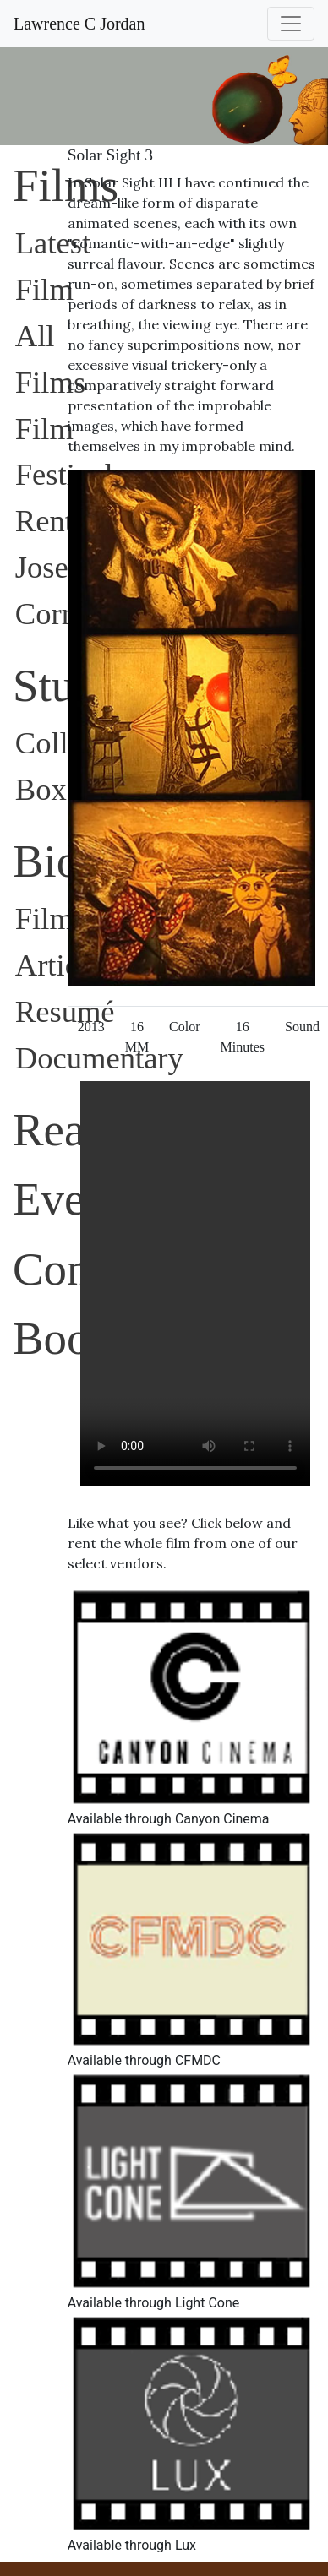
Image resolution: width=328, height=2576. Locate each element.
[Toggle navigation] (290, 24)
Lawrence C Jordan (79, 23)
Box (41, 789)
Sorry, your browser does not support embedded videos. (195, 1283)
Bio (46, 861)
